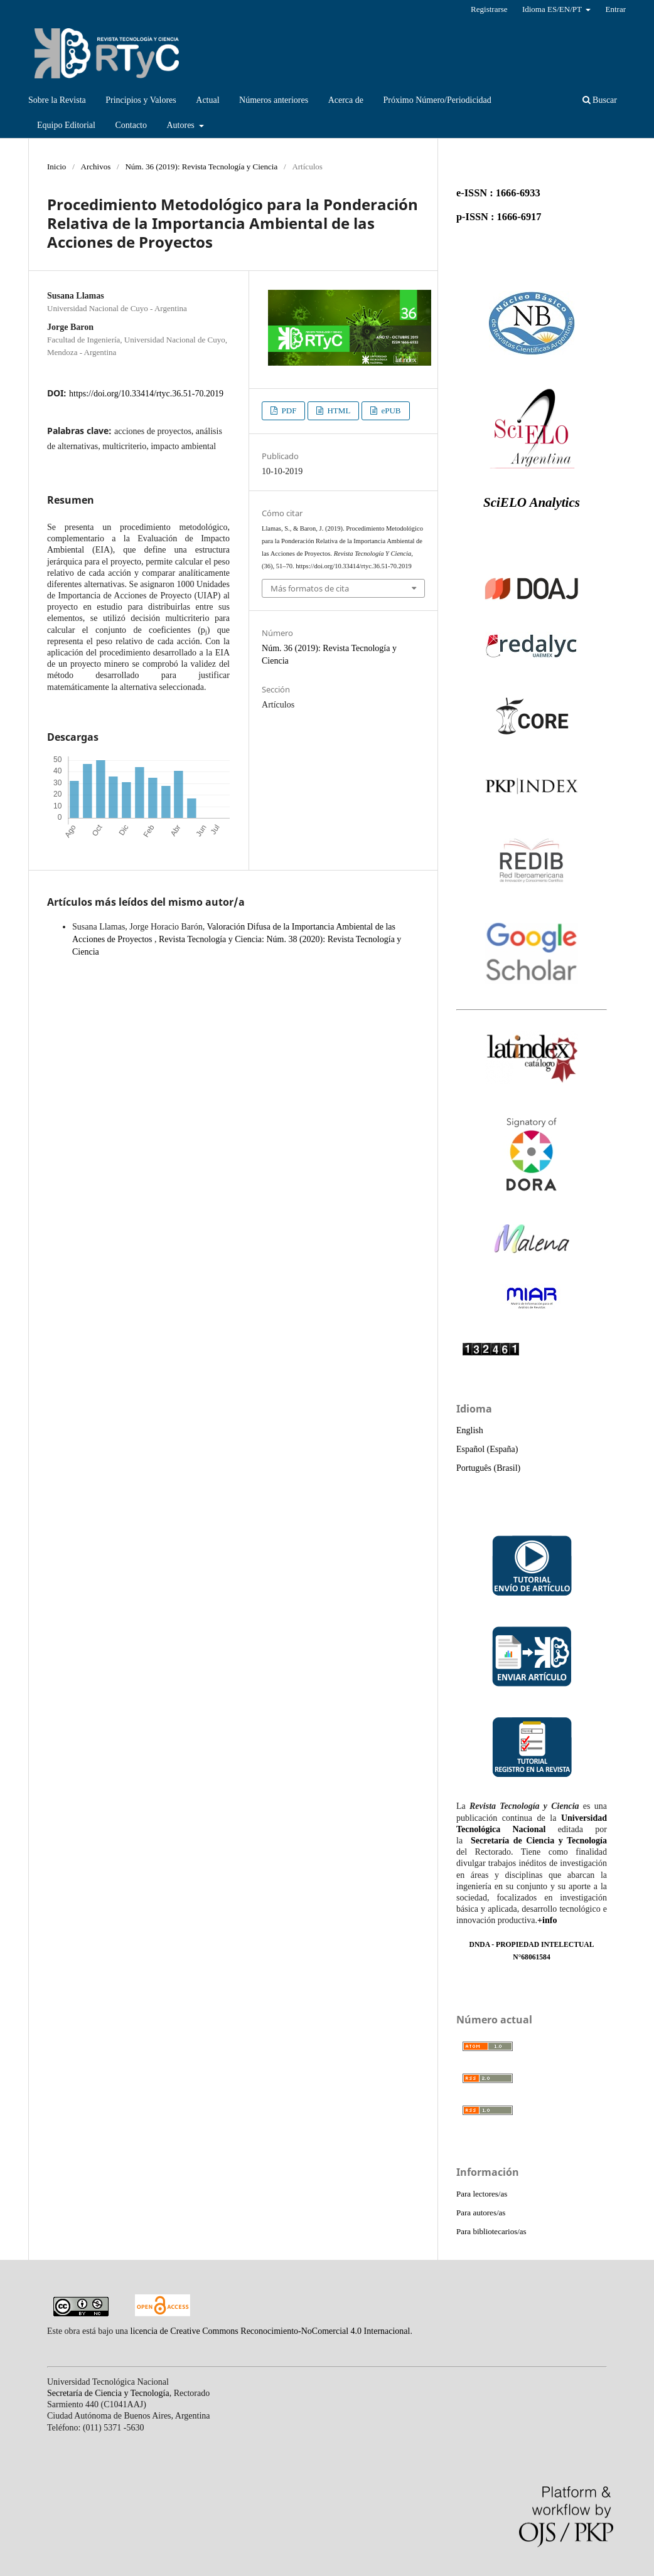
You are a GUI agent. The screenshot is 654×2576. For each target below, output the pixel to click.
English (469, 1430)
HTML (337, 410)
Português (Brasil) (488, 1468)
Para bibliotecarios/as (491, 2231)
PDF (287, 410)
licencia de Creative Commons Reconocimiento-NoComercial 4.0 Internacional (270, 2331)
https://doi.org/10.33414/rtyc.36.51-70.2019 (146, 393)
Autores (181, 125)
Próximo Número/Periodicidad (437, 100)
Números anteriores (273, 100)
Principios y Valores (140, 100)
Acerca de (345, 100)
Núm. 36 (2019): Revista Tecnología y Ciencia (201, 166)
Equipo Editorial (66, 125)
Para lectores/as (481, 2193)
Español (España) (487, 1449)
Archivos (96, 166)
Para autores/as (480, 2212)
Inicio (56, 166)
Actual (207, 100)
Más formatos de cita (310, 588)
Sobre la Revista (57, 100)
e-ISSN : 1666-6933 (498, 193)
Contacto (131, 125)
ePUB (389, 410)
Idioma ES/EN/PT (553, 9)
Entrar (615, 9)
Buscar (599, 100)
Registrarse (489, 9)
